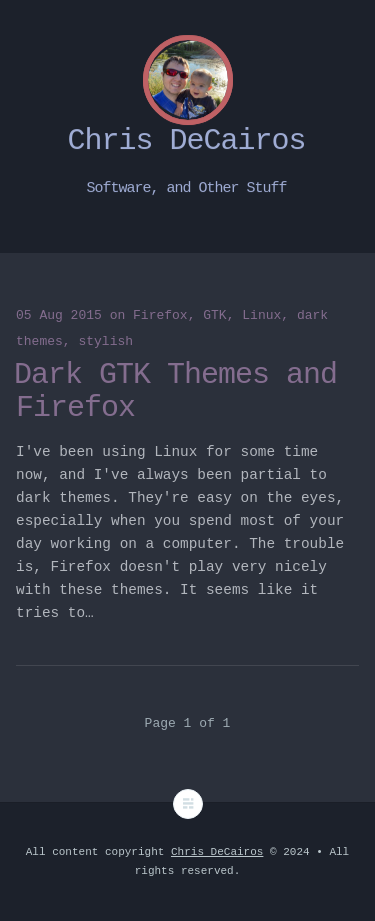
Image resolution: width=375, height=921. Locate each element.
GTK (214, 315)
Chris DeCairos (217, 852)
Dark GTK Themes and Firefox (175, 391)
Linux (261, 315)
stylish (105, 341)
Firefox (160, 315)
